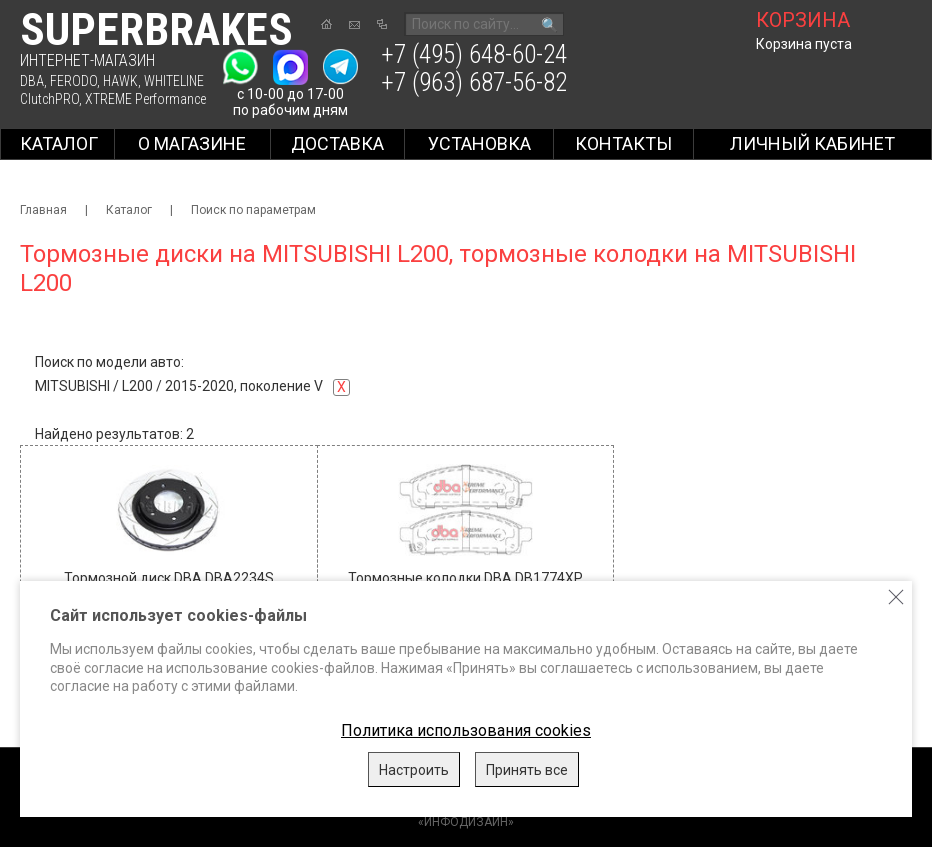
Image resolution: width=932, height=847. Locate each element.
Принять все (527, 770)
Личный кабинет (812, 143)
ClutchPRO (49, 99)
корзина (803, 20)
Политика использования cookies (466, 730)
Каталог (59, 143)
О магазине (192, 143)
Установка (479, 143)
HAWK (120, 81)
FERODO (73, 81)
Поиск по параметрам (253, 210)
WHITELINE (174, 81)
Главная (43, 210)
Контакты (623, 143)
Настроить (414, 770)
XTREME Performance (145, 99)
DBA (32, 81)
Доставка (337, 143)
